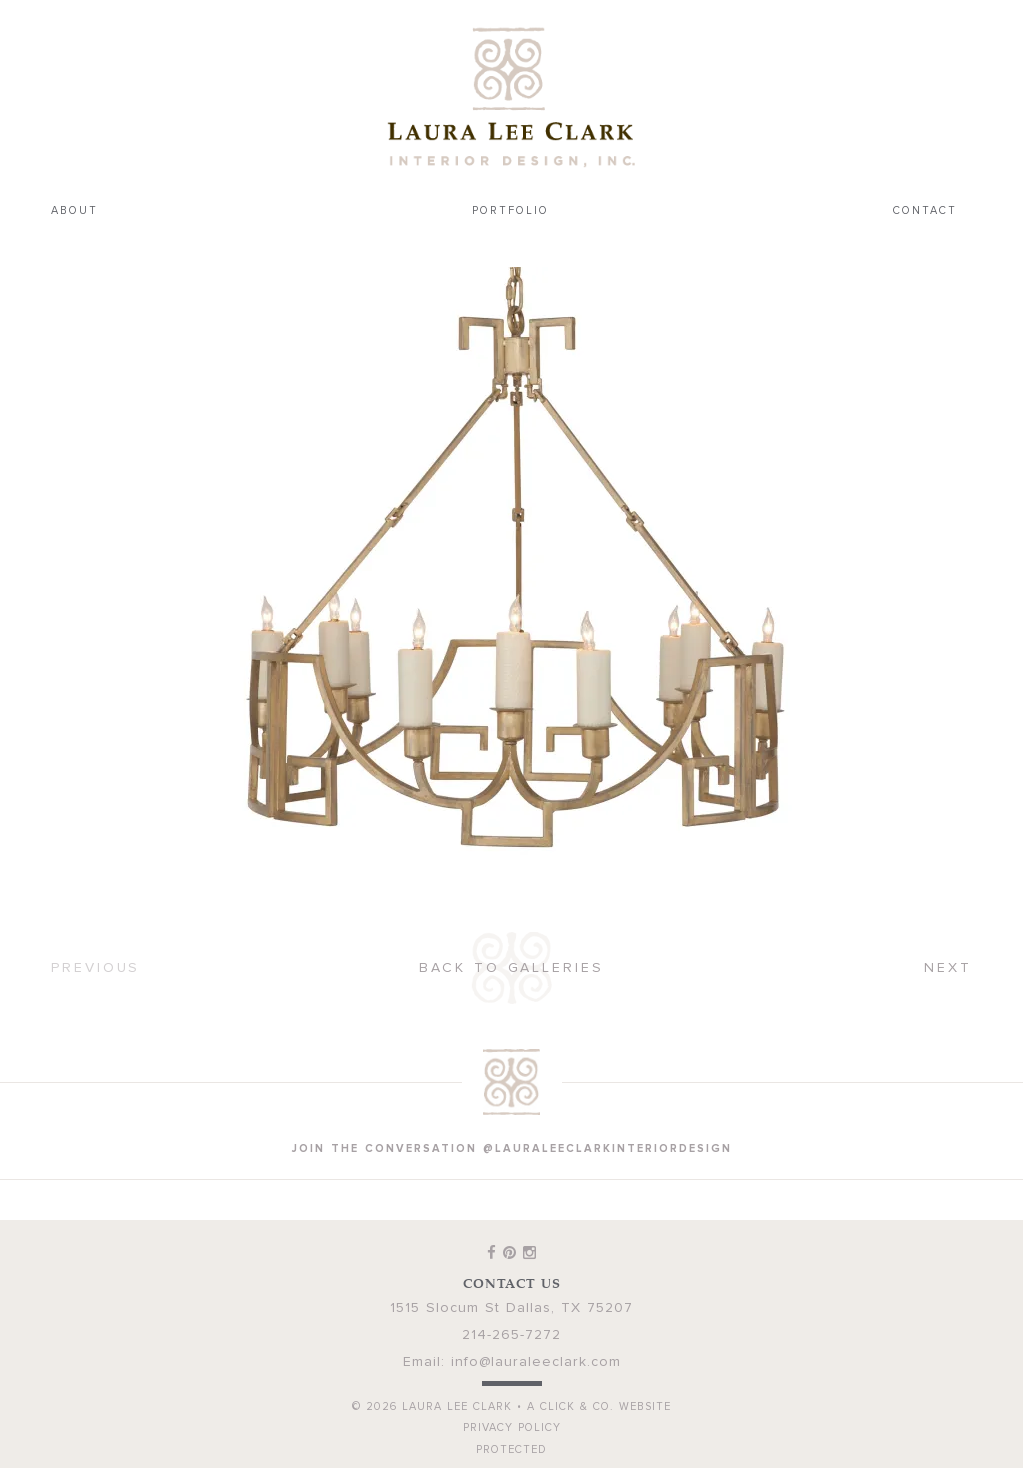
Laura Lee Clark (512, 97)
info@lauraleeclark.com (536, 1362)
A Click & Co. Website (599, 1406)
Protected (511, 1449)
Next (948, 968)
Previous (95, 968)
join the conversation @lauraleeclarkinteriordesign (512, 1148)
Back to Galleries (511, 968)
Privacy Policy (512, 1427)
